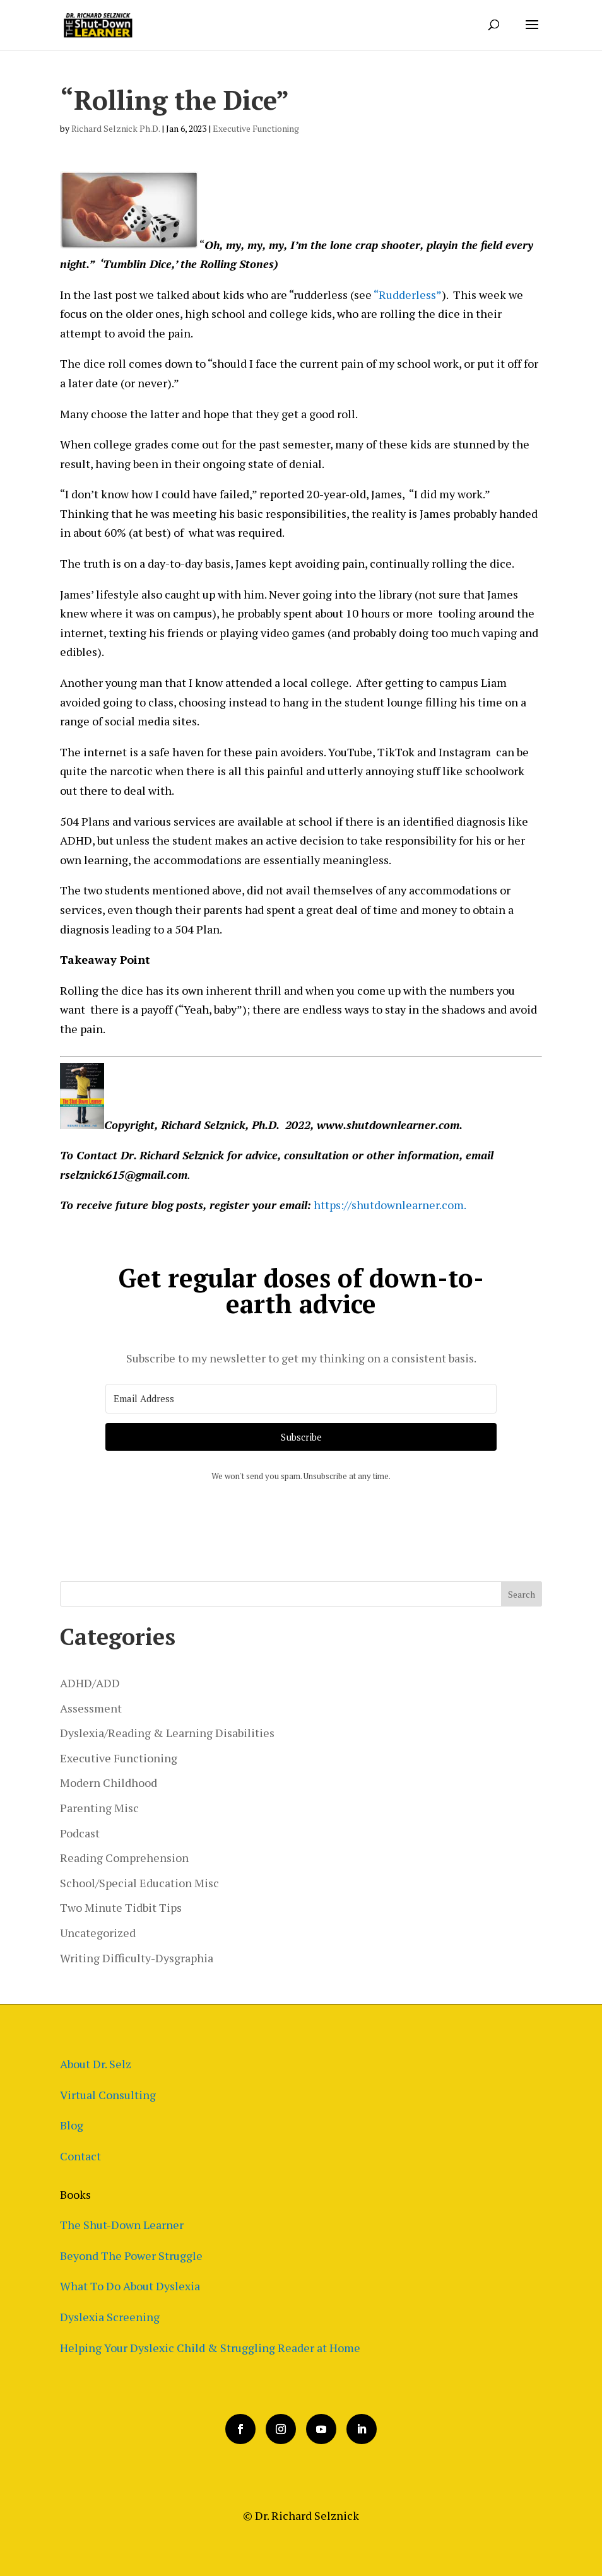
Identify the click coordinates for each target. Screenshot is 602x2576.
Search (521, 1594)
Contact (80, 2155)
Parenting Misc (99, 1807)
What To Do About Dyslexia (130, 2285)
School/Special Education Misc (139, 1882)
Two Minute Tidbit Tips (121, 1907)
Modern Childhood (108, 1782)
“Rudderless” (408, 294)
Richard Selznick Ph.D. (115, 128)
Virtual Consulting (108, 2094)
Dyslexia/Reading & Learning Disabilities (167, 1732)
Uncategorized (98, 1932)
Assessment (91, 1708)
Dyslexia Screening (110, 2316)
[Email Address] (301, 1399)
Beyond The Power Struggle (131, 2255)
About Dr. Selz (95, 2063)
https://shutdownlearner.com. (390, 1204)
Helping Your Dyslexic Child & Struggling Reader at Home (210, 2347)
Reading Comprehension (124, 1857)
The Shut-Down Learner (122, 2224)
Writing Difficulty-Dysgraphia (136, 1957)
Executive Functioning (256, 128)
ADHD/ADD (90, 1682)
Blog (71, 2125)
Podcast (80, 1833)
